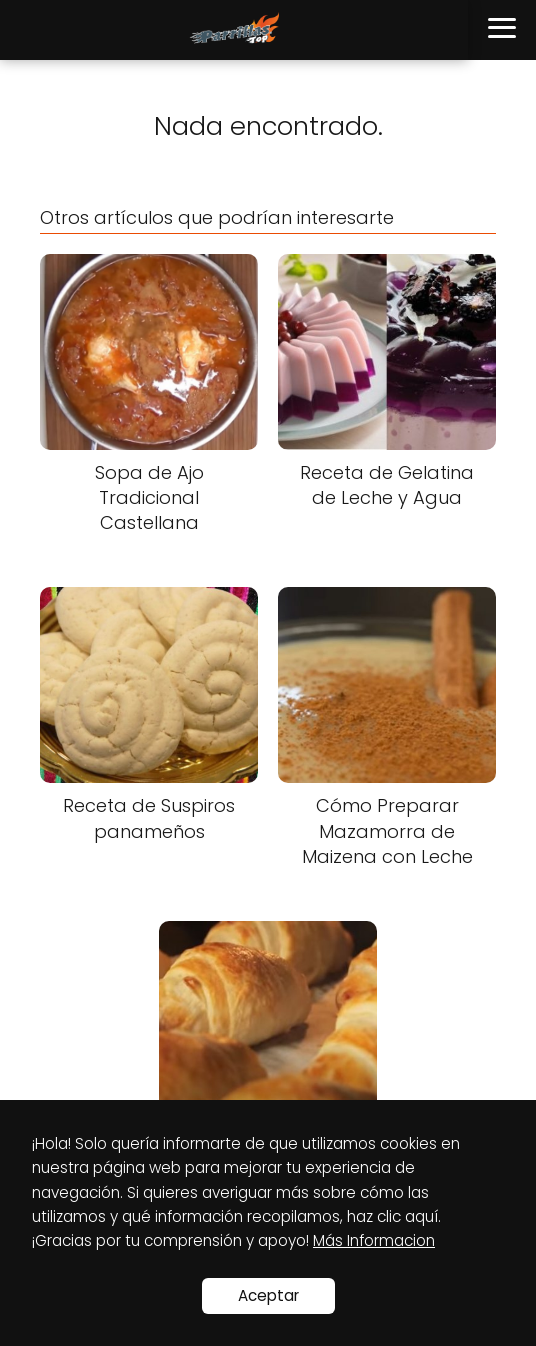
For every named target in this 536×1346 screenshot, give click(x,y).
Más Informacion (374, 1240)
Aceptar (268, 1295)
